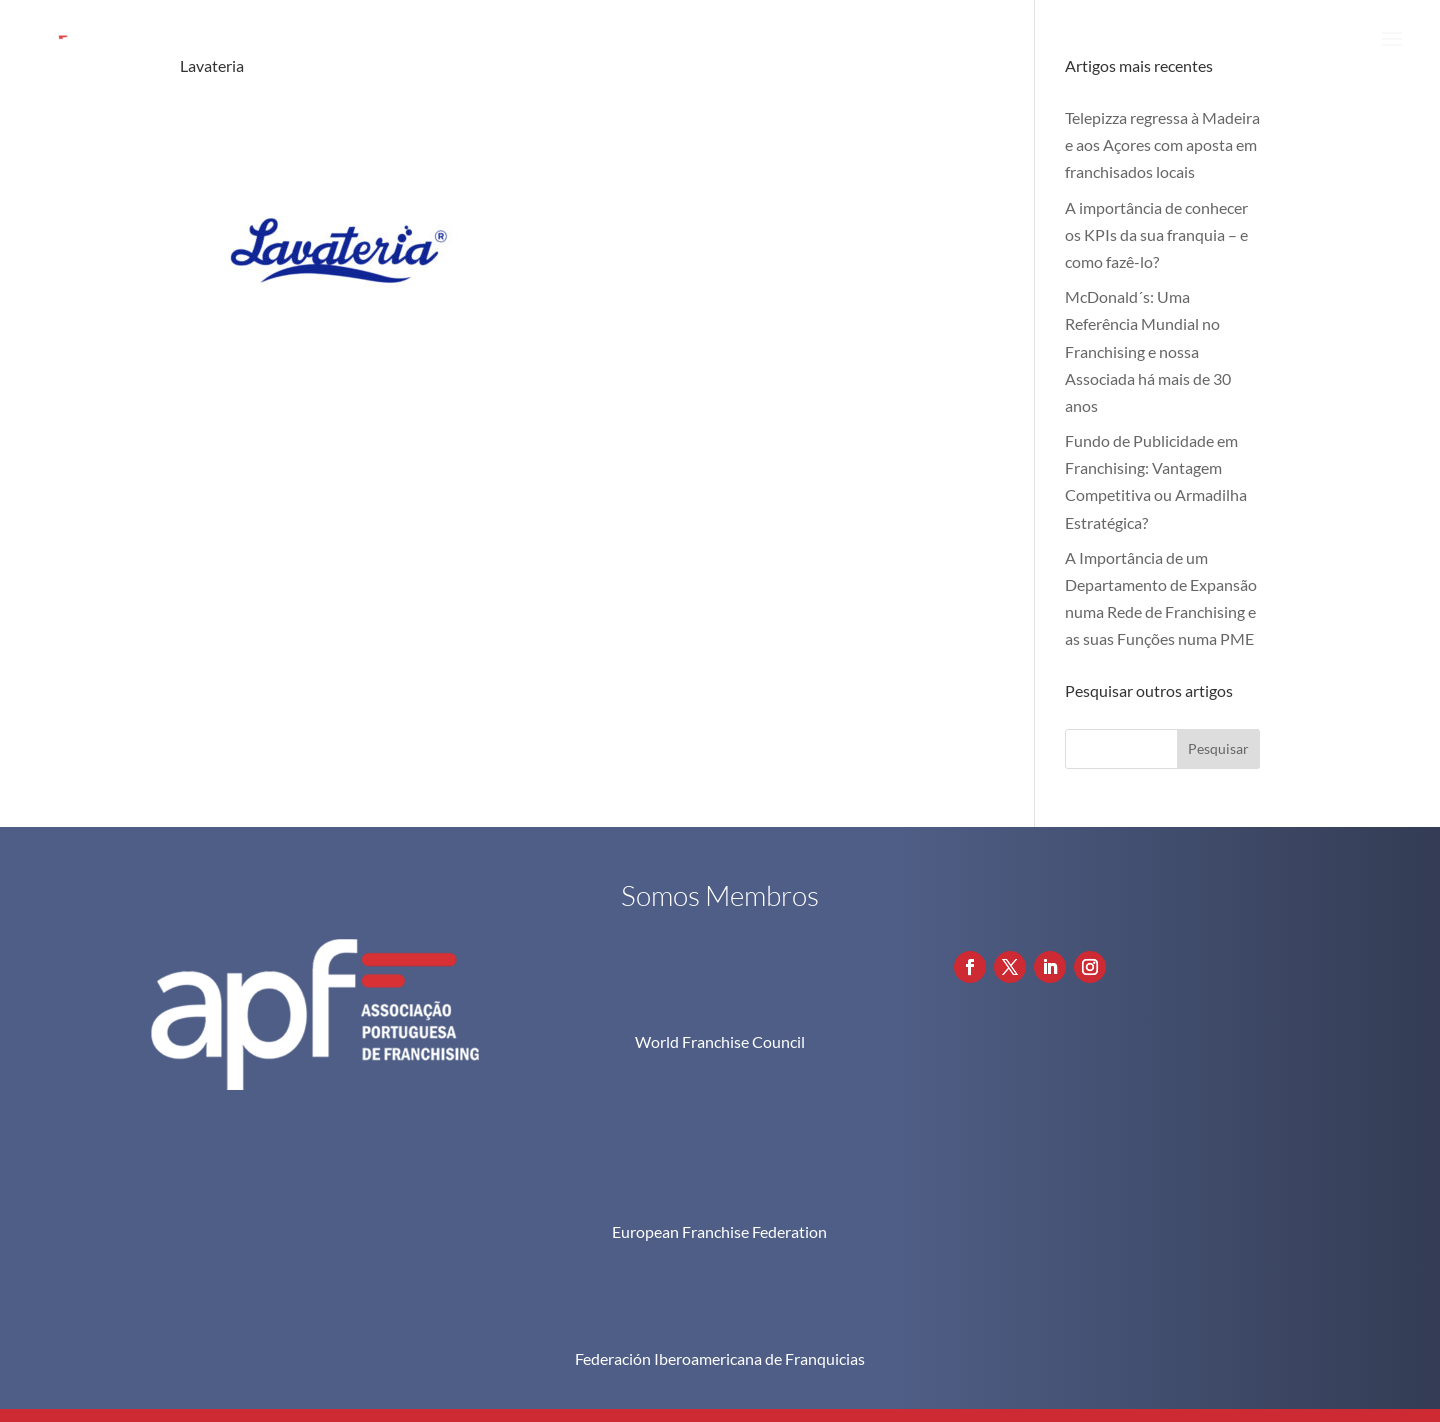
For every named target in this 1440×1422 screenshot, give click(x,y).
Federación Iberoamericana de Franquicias (720, 1248)
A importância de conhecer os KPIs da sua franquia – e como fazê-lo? (1156, 234)
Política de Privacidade (1163, 1325)
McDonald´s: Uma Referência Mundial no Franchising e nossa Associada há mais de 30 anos (1148, 351)
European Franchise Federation (719, 1121)
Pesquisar (1218, 748)
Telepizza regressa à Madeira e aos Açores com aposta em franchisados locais (1162, 144)
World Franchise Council (720, 1041)
